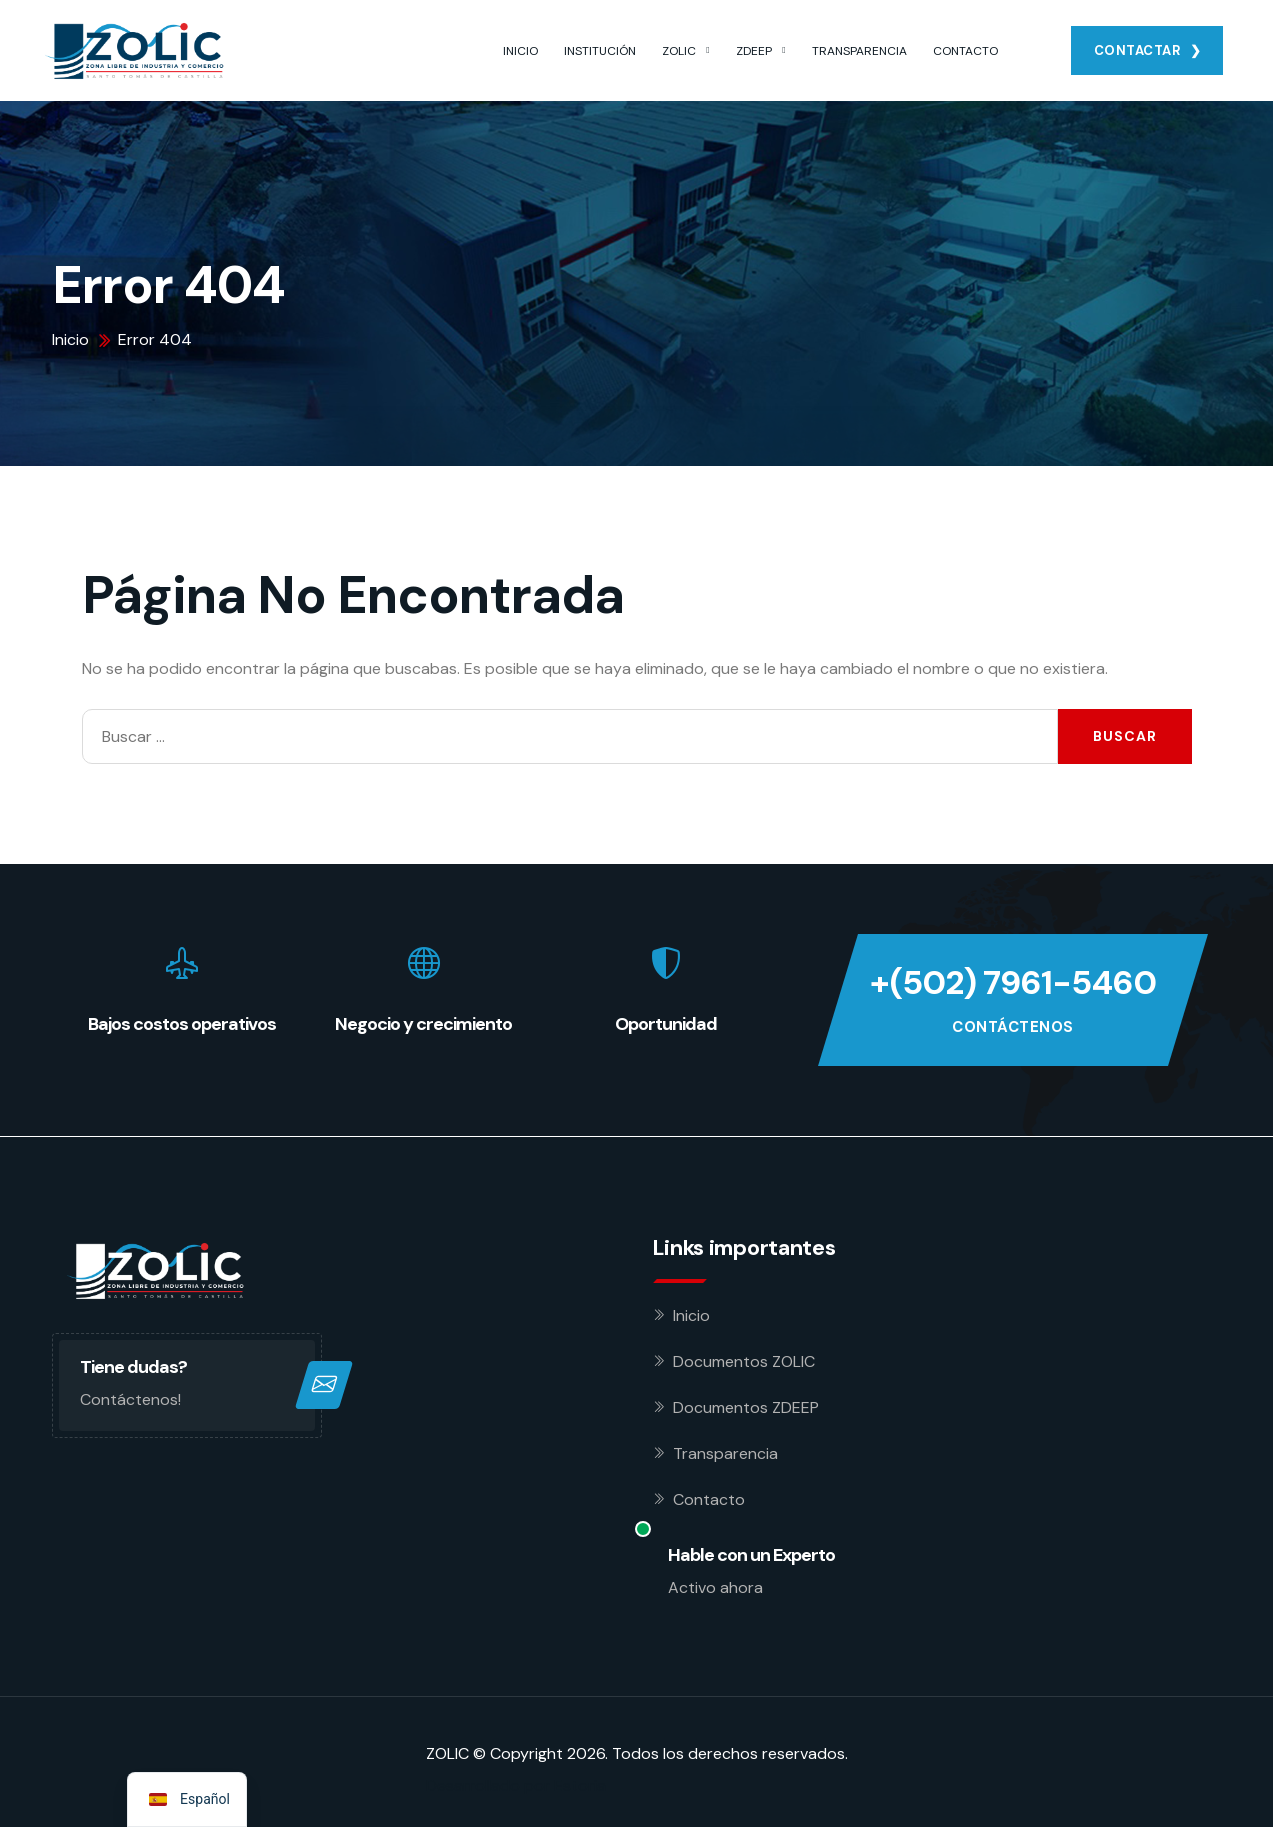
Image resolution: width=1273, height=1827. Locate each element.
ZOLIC (679, 51)
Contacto (709, 1499)
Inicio (691, 1315)
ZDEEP (754, 51)
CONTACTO (965, 51)
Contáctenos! (130, 1399)
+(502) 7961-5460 (1013, 983)
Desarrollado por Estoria (516, 1785)
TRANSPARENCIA (859, 51)
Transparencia (725, 1453)
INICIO (520, 51)
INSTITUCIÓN (600, 51)
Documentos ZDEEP (746, 1407)
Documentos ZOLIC (744, 1361)
